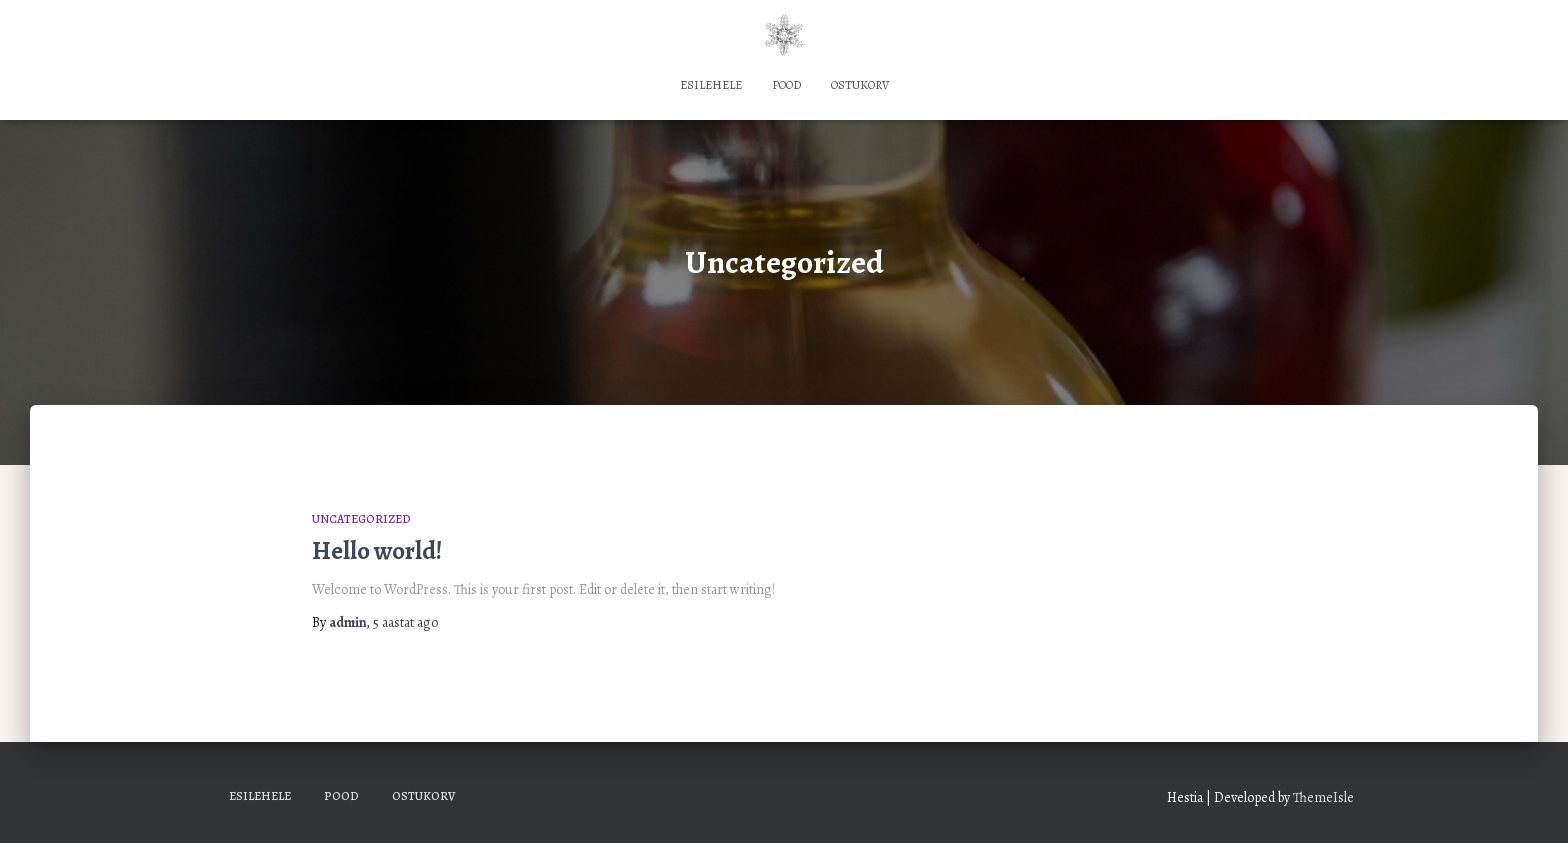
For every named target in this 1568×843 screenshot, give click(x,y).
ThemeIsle (1323, 797)
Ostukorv (860, 85)
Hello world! (377, 551)
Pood (786, 85)
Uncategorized (361, 519)
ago (405, 622)
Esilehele (711, 85)
